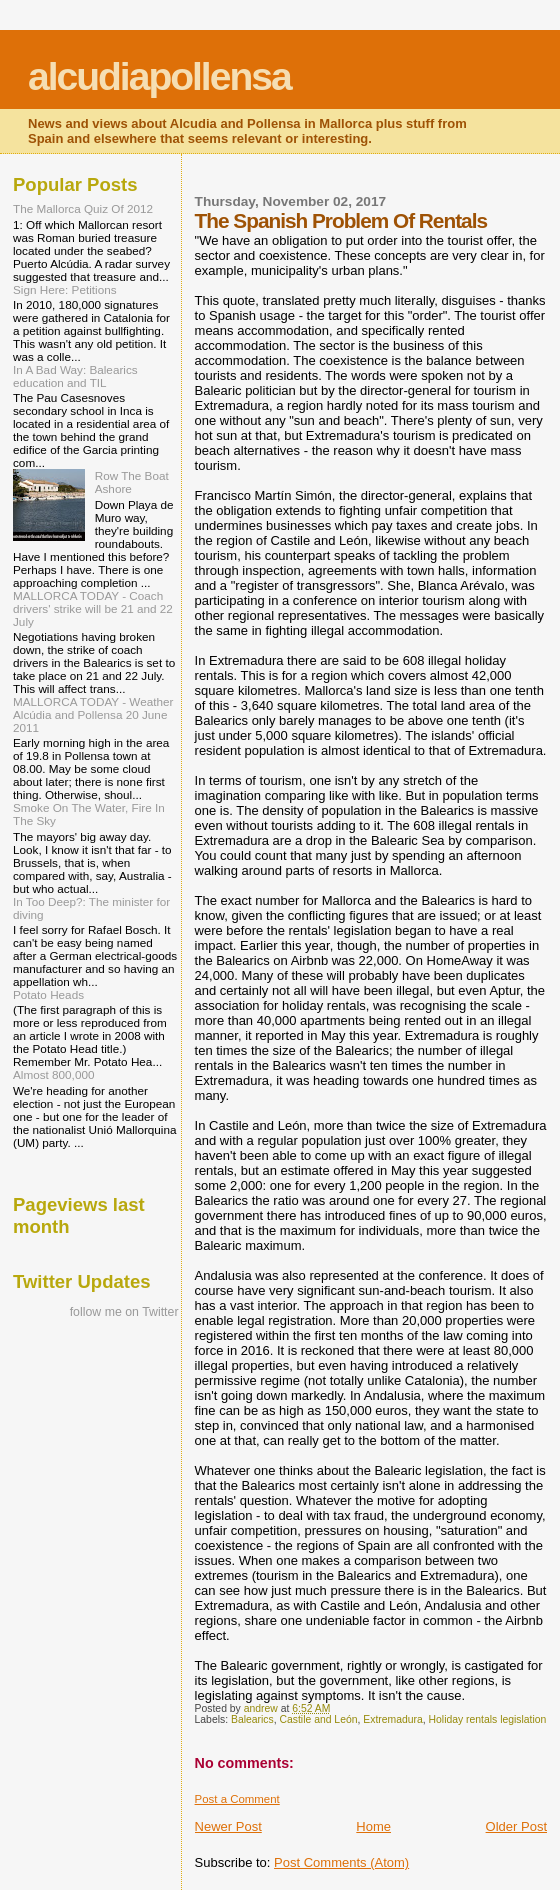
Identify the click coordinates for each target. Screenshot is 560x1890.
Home (373, 1826)
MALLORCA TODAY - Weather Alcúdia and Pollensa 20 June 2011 (93, 714)
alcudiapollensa (159, 76)
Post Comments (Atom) (341, 1862)
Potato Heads (48, 994)
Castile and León (319, 1719)
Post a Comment (237, 1799)
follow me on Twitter (124, 1312)
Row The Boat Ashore (132, 482)
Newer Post (228, 1826)
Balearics (252, 1719)
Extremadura (392, 1719)
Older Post (516, 1826)
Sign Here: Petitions (65, 289)
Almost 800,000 (53, 1074)
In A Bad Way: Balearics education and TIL (75, 376)
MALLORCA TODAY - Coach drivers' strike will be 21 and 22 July (93, 608)
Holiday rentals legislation (488, 1719)
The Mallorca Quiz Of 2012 (83, 208)
